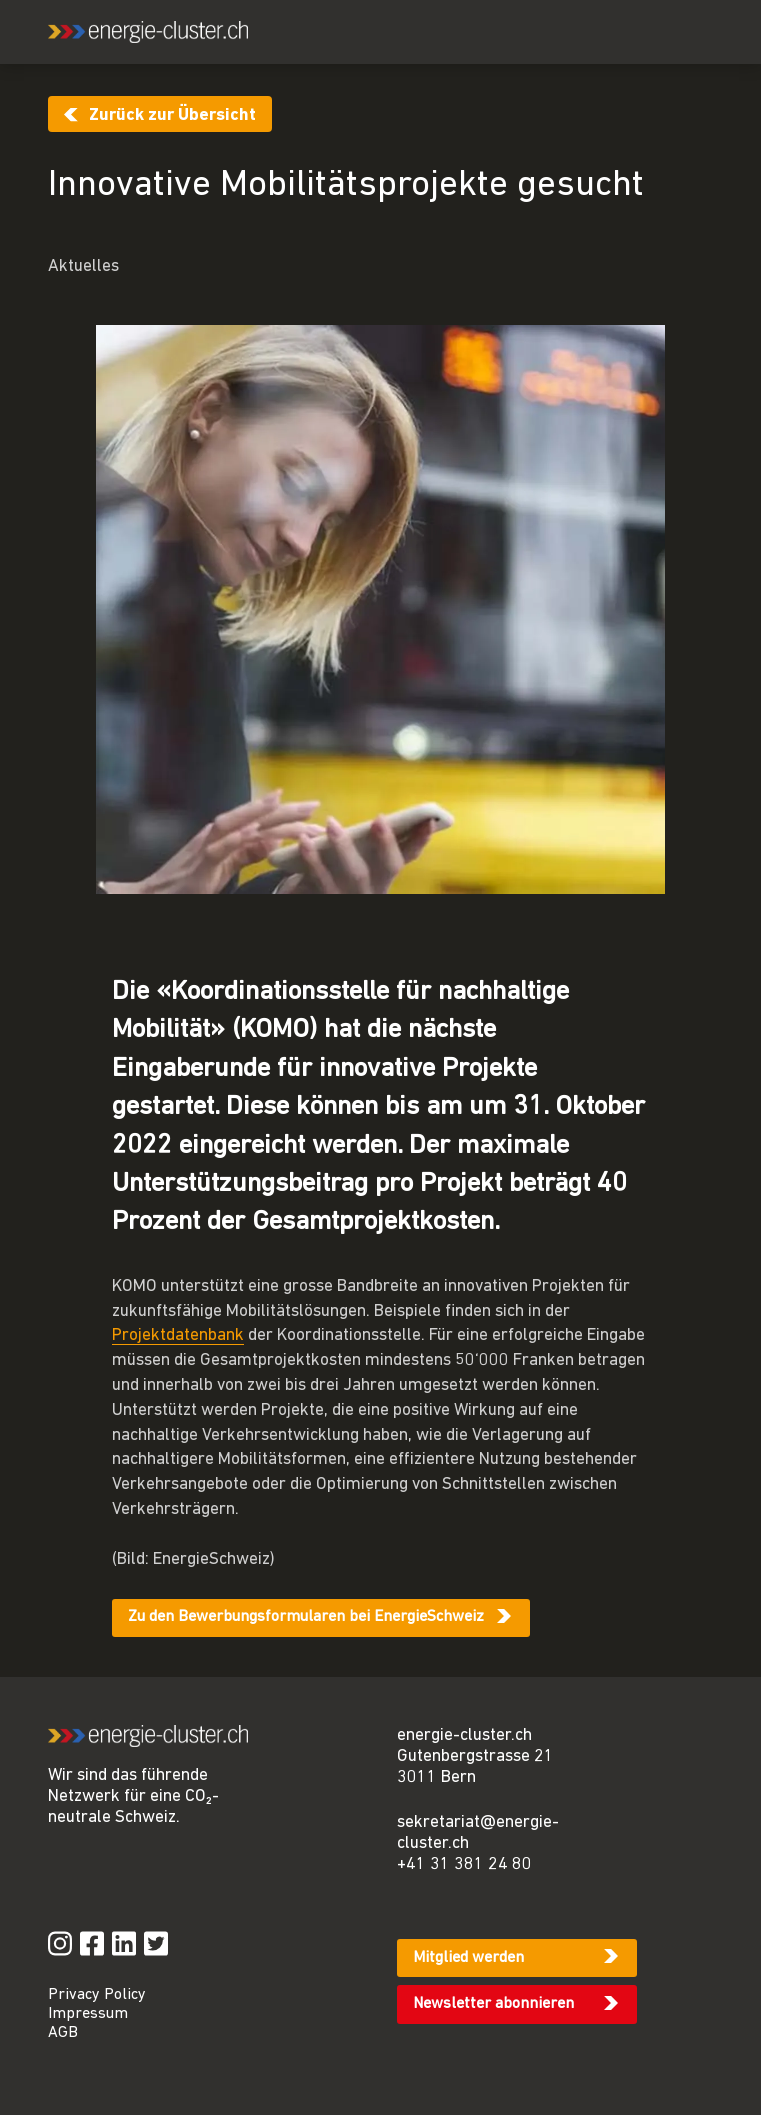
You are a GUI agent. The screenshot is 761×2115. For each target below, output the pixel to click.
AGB (63, 2033)
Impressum (88, 2014)
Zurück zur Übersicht (172, 115)
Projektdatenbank (178, 1335)
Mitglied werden (468, 1958)
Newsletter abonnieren (493, 2004)
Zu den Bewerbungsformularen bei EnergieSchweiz (306, 1617)
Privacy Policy (97, 1995)
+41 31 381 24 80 (464, 1864)
